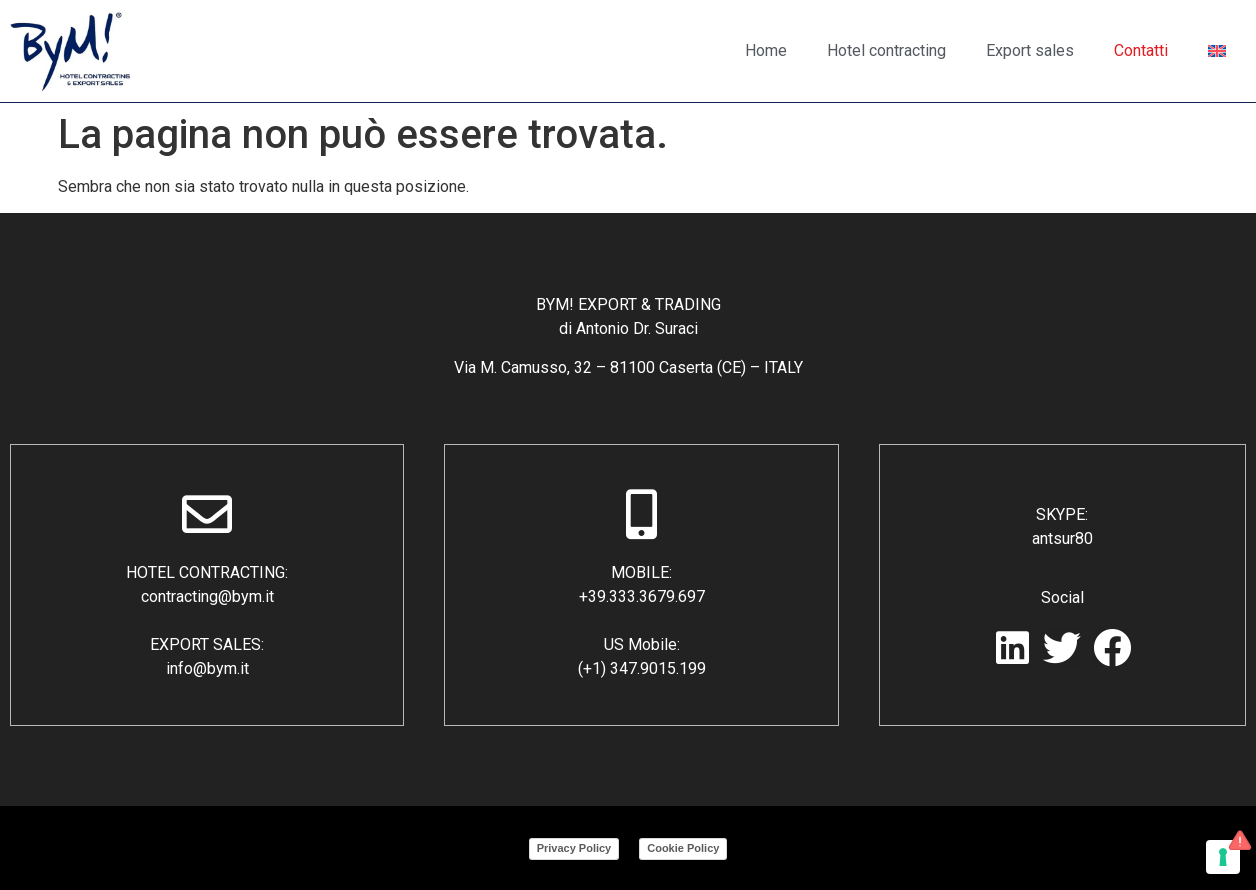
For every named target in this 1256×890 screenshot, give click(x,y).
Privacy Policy (574, 848)
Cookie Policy (683, 848)
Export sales (1030, 50)
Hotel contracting (886, 50)
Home (766, 50)
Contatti (1141, 50)
